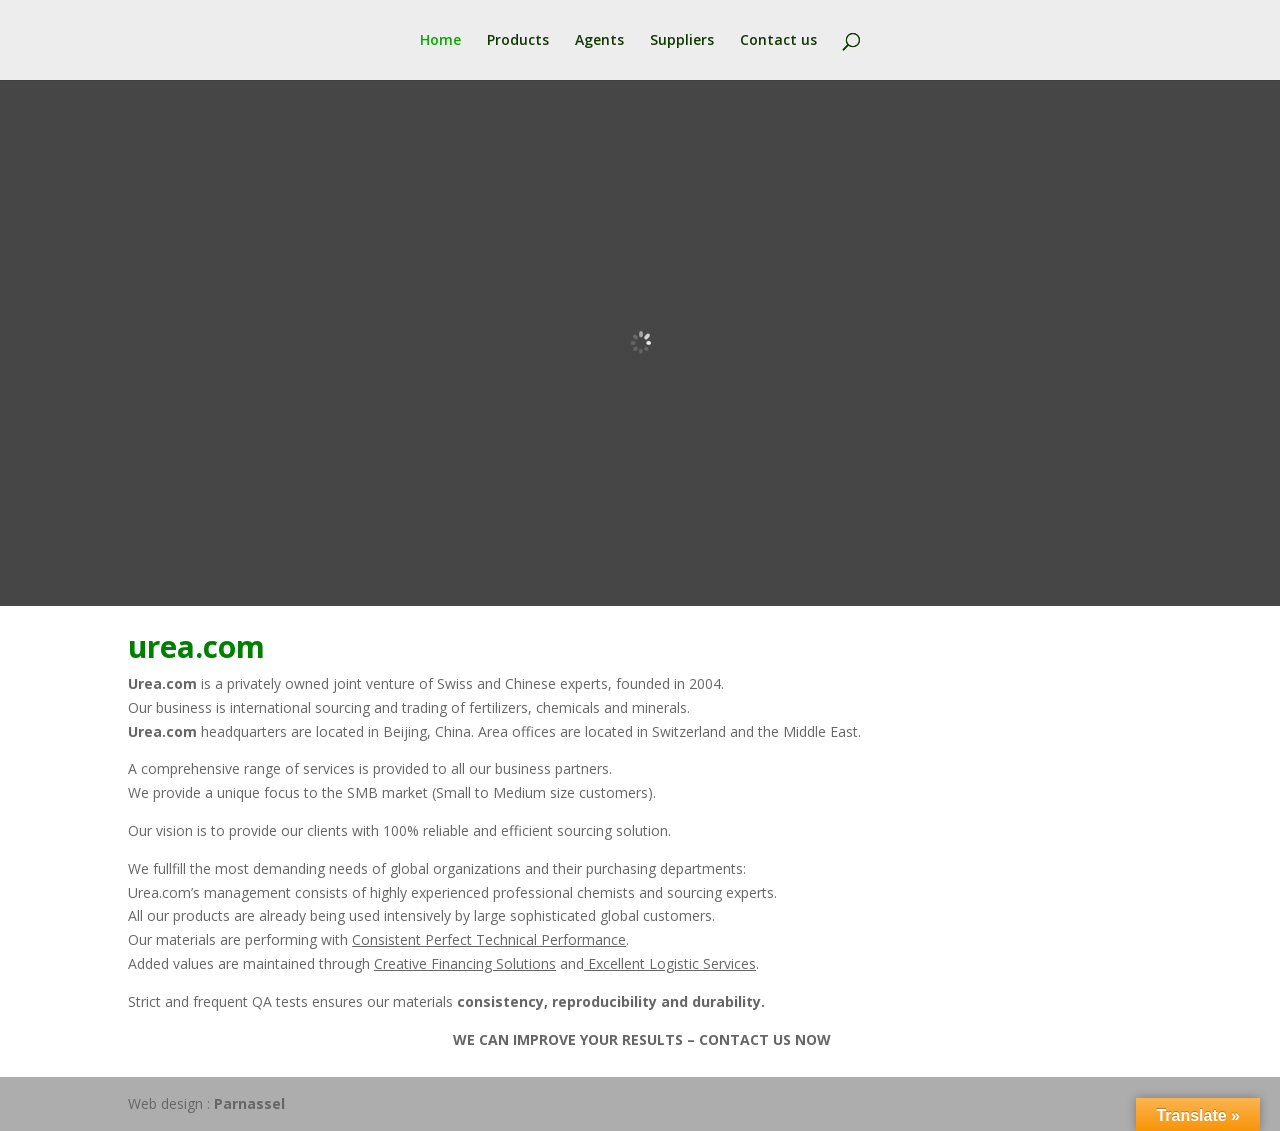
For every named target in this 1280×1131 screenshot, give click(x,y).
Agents (599, 41)
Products (518, 41)
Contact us (778, 41)
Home (440, 41)
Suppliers (682, 41)
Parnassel (249, 1103)
